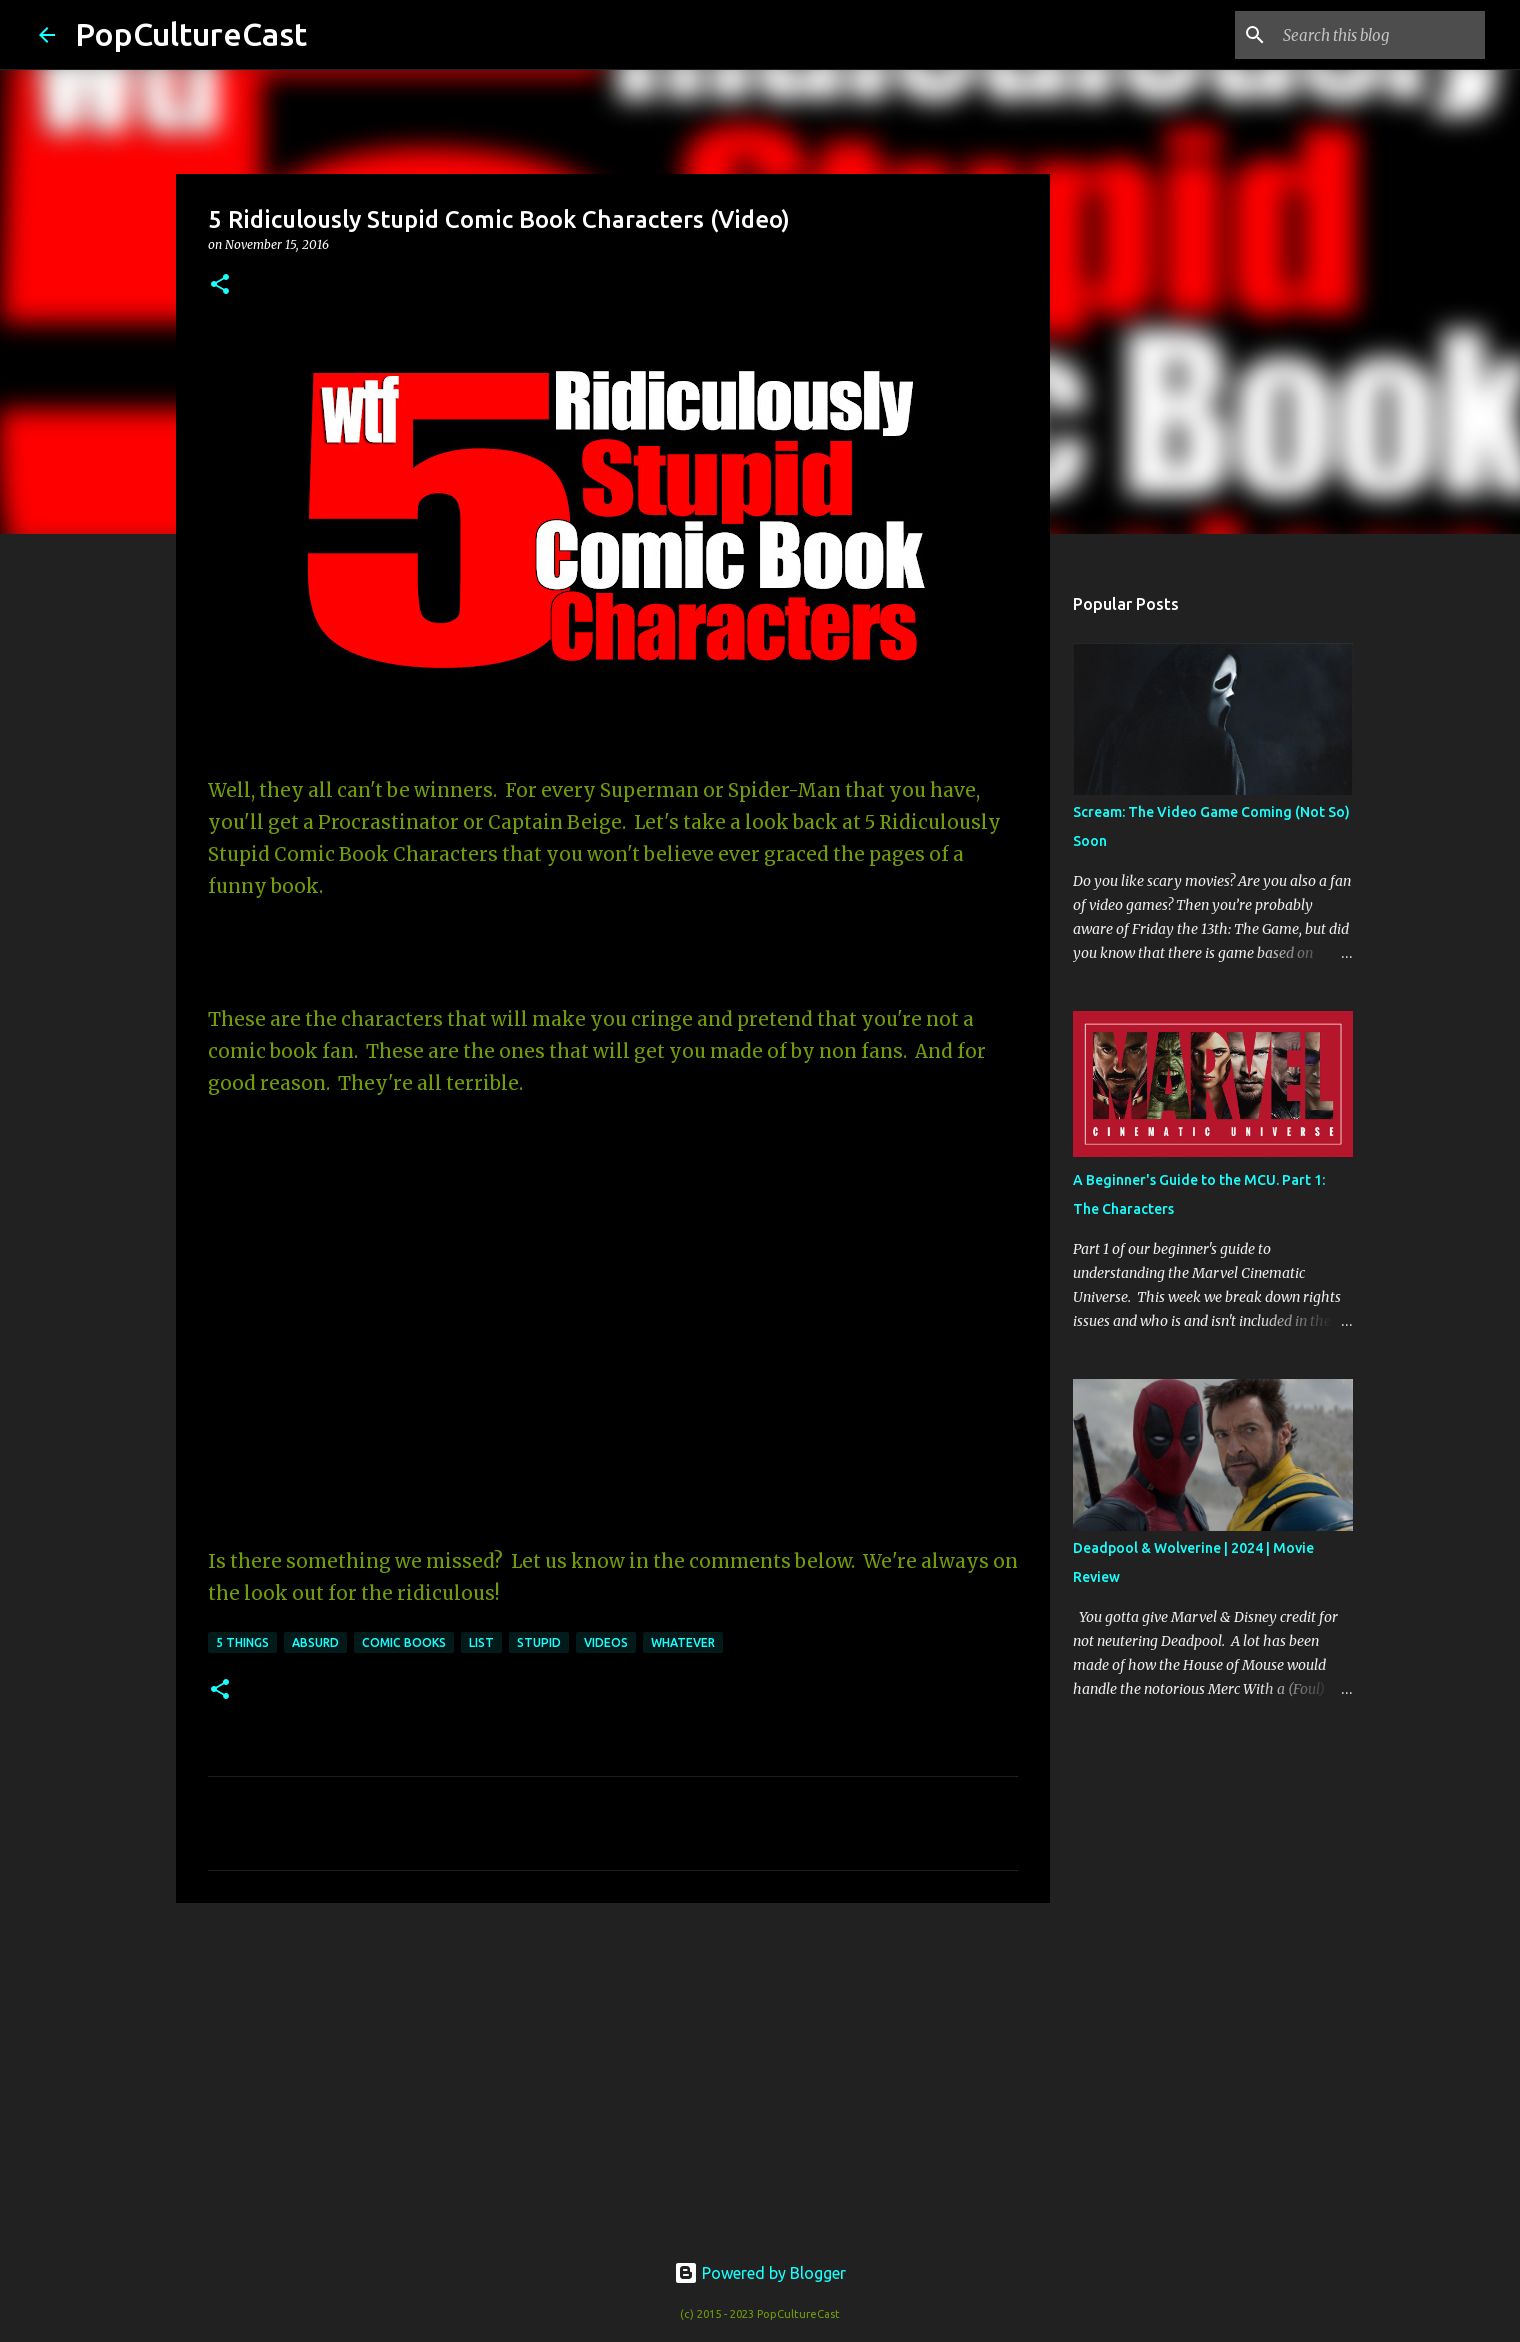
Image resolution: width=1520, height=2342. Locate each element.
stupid (539, 1642)
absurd (315, 1642)
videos (606, 1642)
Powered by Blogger (760, 2273)
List (481, 1642)
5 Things (242, 1642)
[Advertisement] (613, 2073)
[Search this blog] (1380, 35)
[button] (220, 285)
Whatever (683, 1642)
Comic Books (404, 1642)
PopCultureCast (191, 34)
